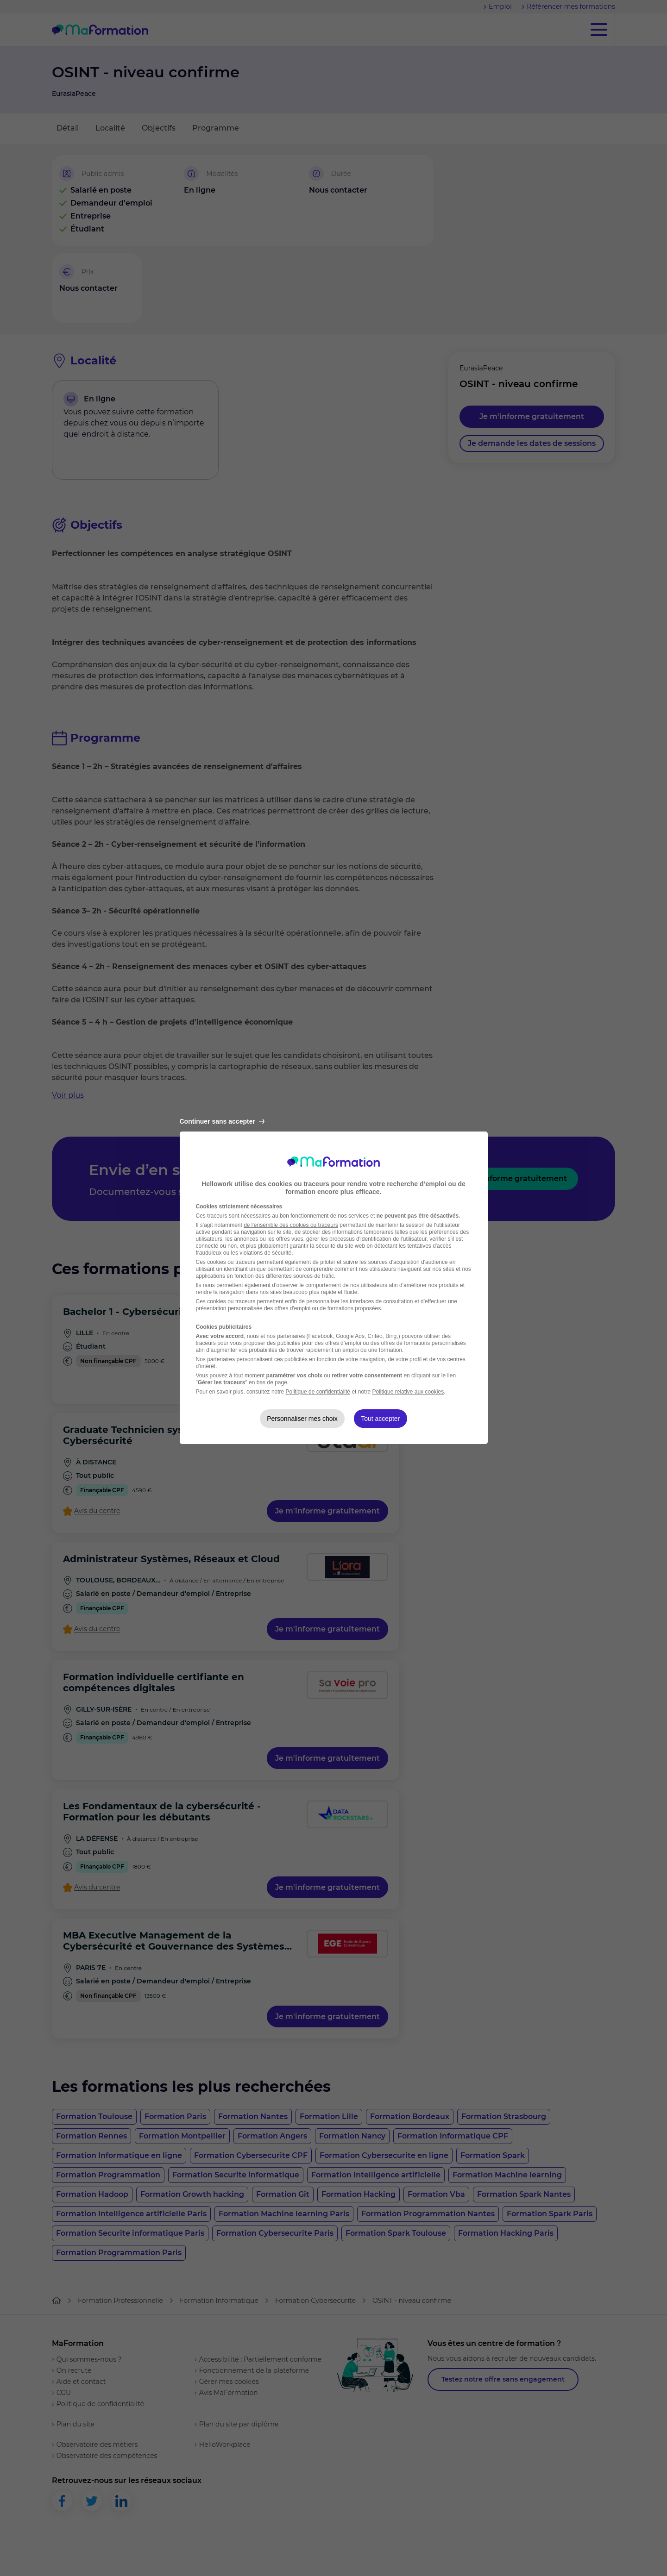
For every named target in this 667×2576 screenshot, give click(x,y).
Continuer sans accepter (222, 1121)
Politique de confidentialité (318, 1391)
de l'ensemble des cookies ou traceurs (291, 1225)
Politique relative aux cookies (408, 1391)
